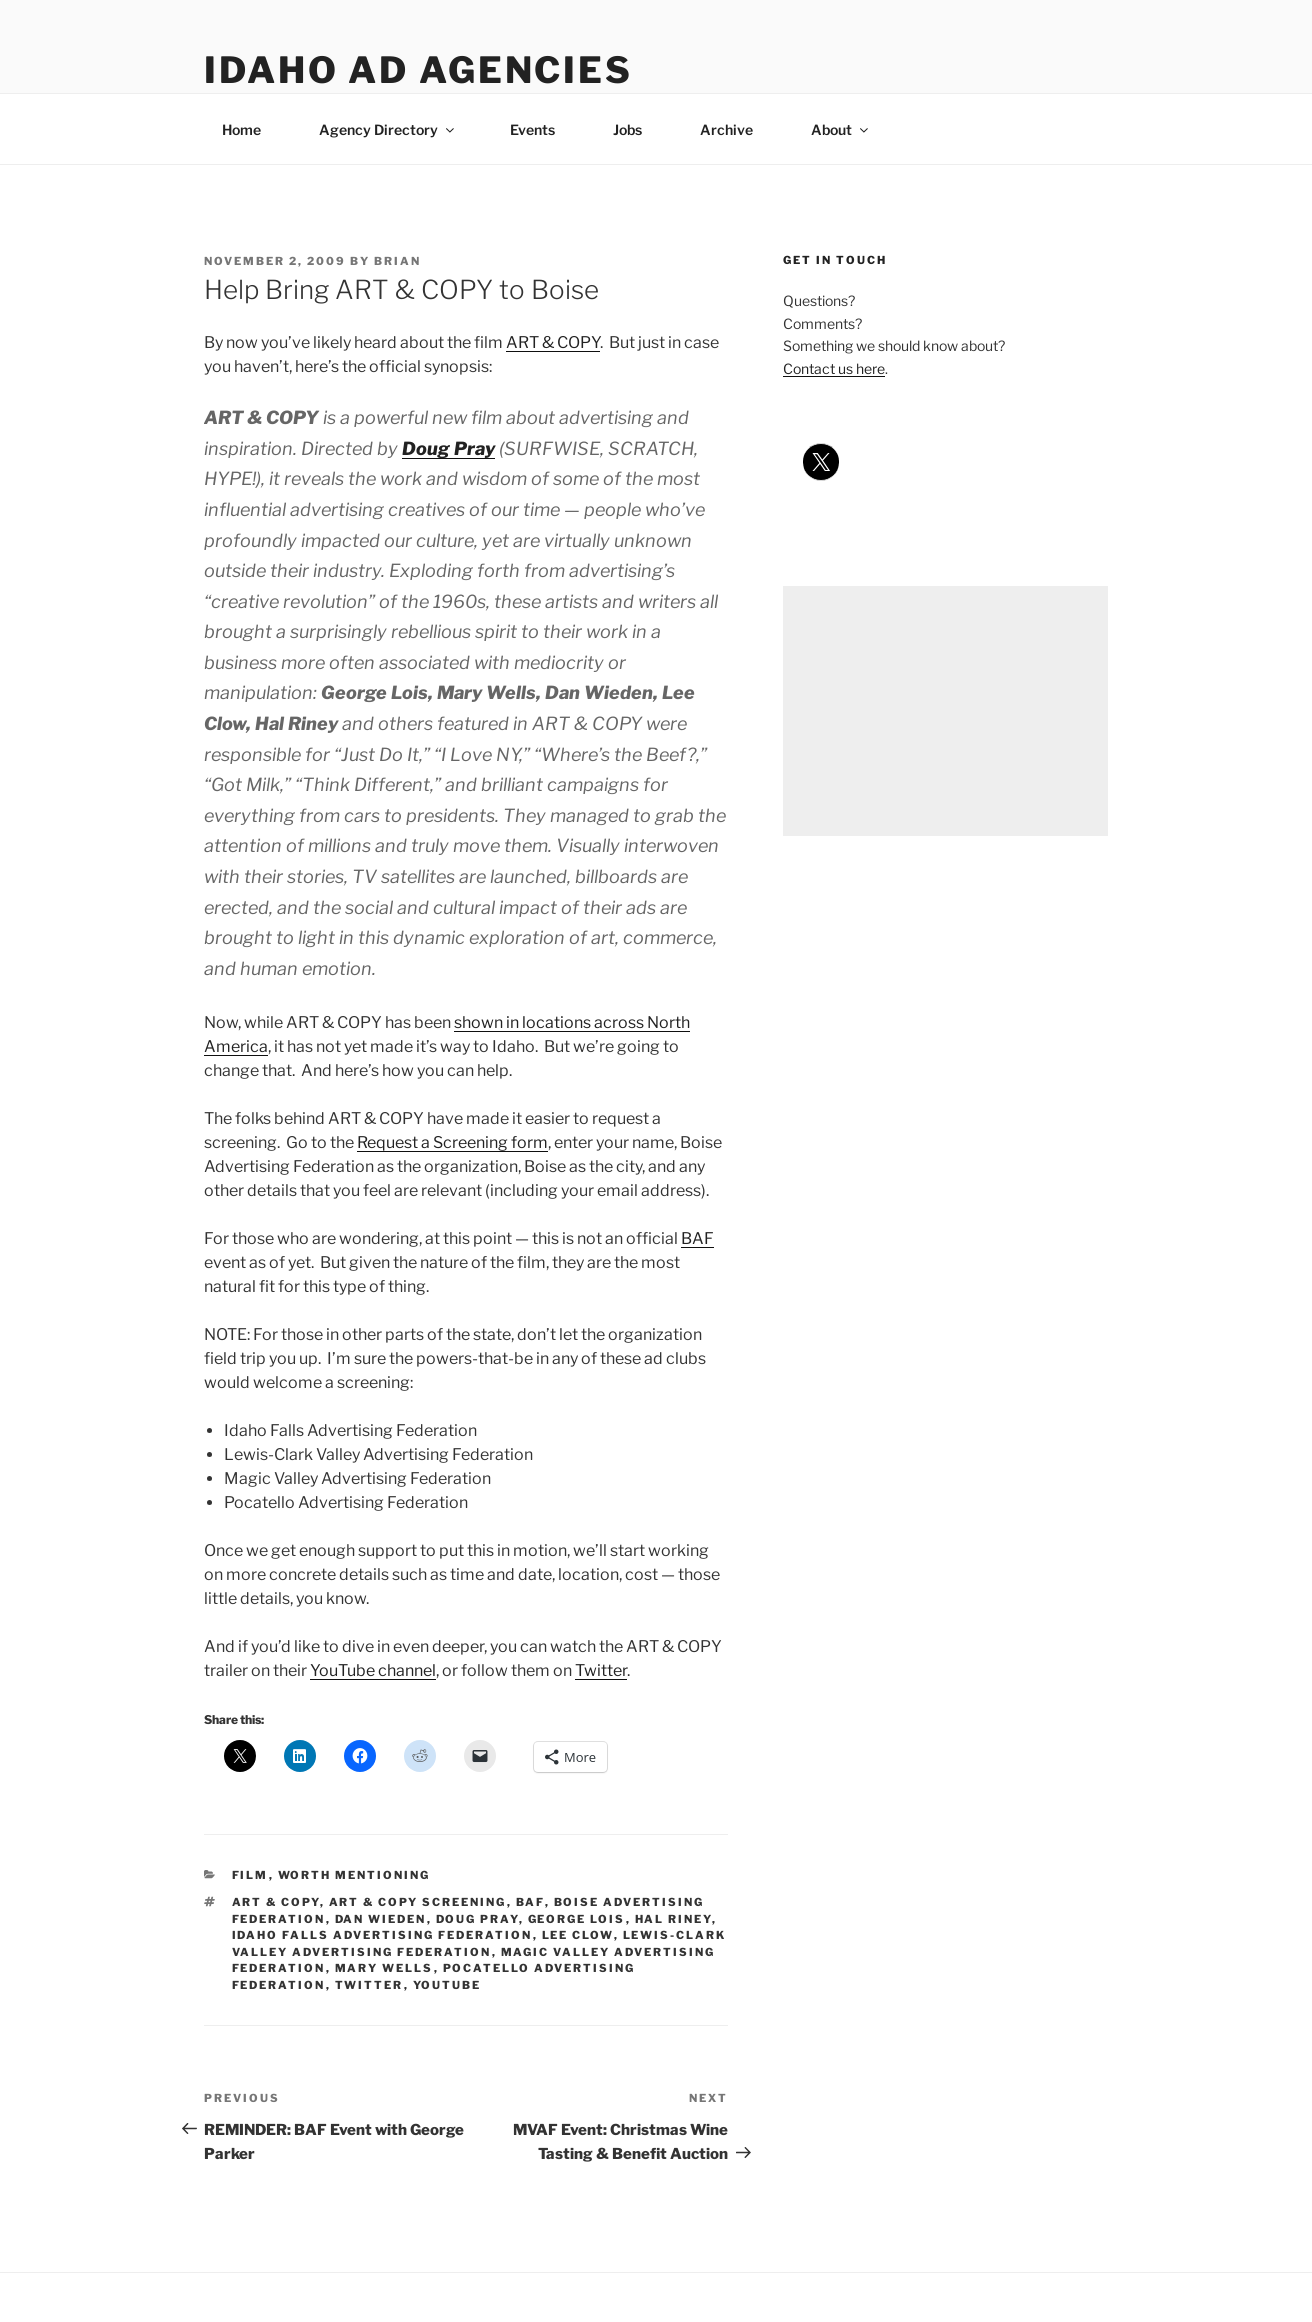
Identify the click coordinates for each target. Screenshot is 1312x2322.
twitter (369, 1985)
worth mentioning (354, 1875)
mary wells (384, 1968)
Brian (397, 261)
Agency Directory (388, 129)
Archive (726, 129)
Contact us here (834, 368)
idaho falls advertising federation (382, 1935)
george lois (577, 1919)
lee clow (578, 1935)
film (250, 1875)
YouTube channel (373, 1670)
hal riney (673, 1919)
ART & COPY (553, 342)
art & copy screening (418, 1902)
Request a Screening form (452, 1142)
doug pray (477, 1919)
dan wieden (381, 1919)
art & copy (276, 1902)
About (841, 129)
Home (241, 129)
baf (530, 1902)
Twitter (601, 1670)
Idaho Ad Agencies (418, 70)
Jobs (627, 129)
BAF (697, 1238)
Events (532, 129)
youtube (447, 1985)
